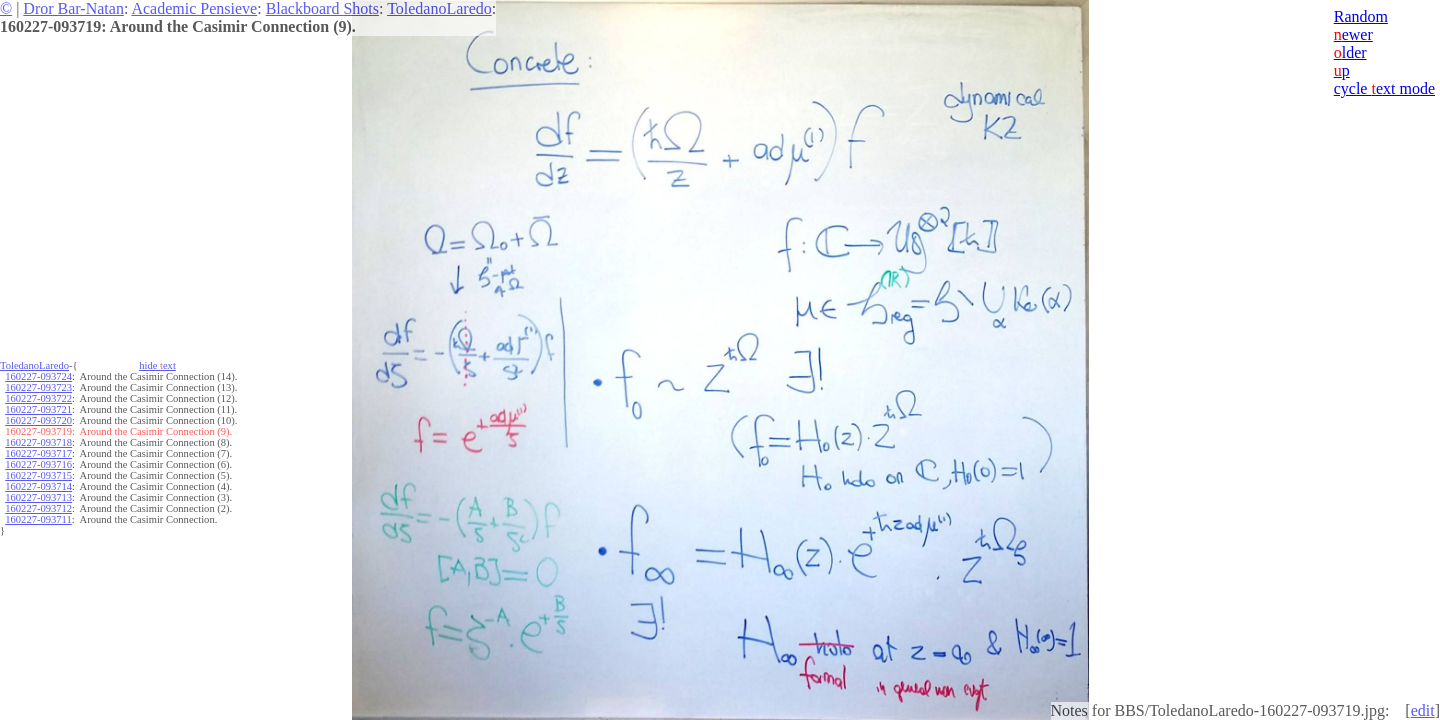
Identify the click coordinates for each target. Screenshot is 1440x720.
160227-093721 (38, 409)
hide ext (157, 365)
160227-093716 (38, 464)
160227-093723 (38, 387)
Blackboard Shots (322, 8)
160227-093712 (38, 508)
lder (1350, 52)
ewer (1353, 34)
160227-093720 (38, 420)
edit (1423, 710)
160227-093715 (38, 475)
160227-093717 (38, 453)
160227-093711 (38, 519)
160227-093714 (38, 486)
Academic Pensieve (194, 8)
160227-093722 (38, 398)
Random (1361, 16)
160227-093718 (38, 442)
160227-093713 (38, 497)
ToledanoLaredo (439, 8)
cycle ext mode (1384, 88)
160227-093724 (38, 376)
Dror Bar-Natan (73, 8)
